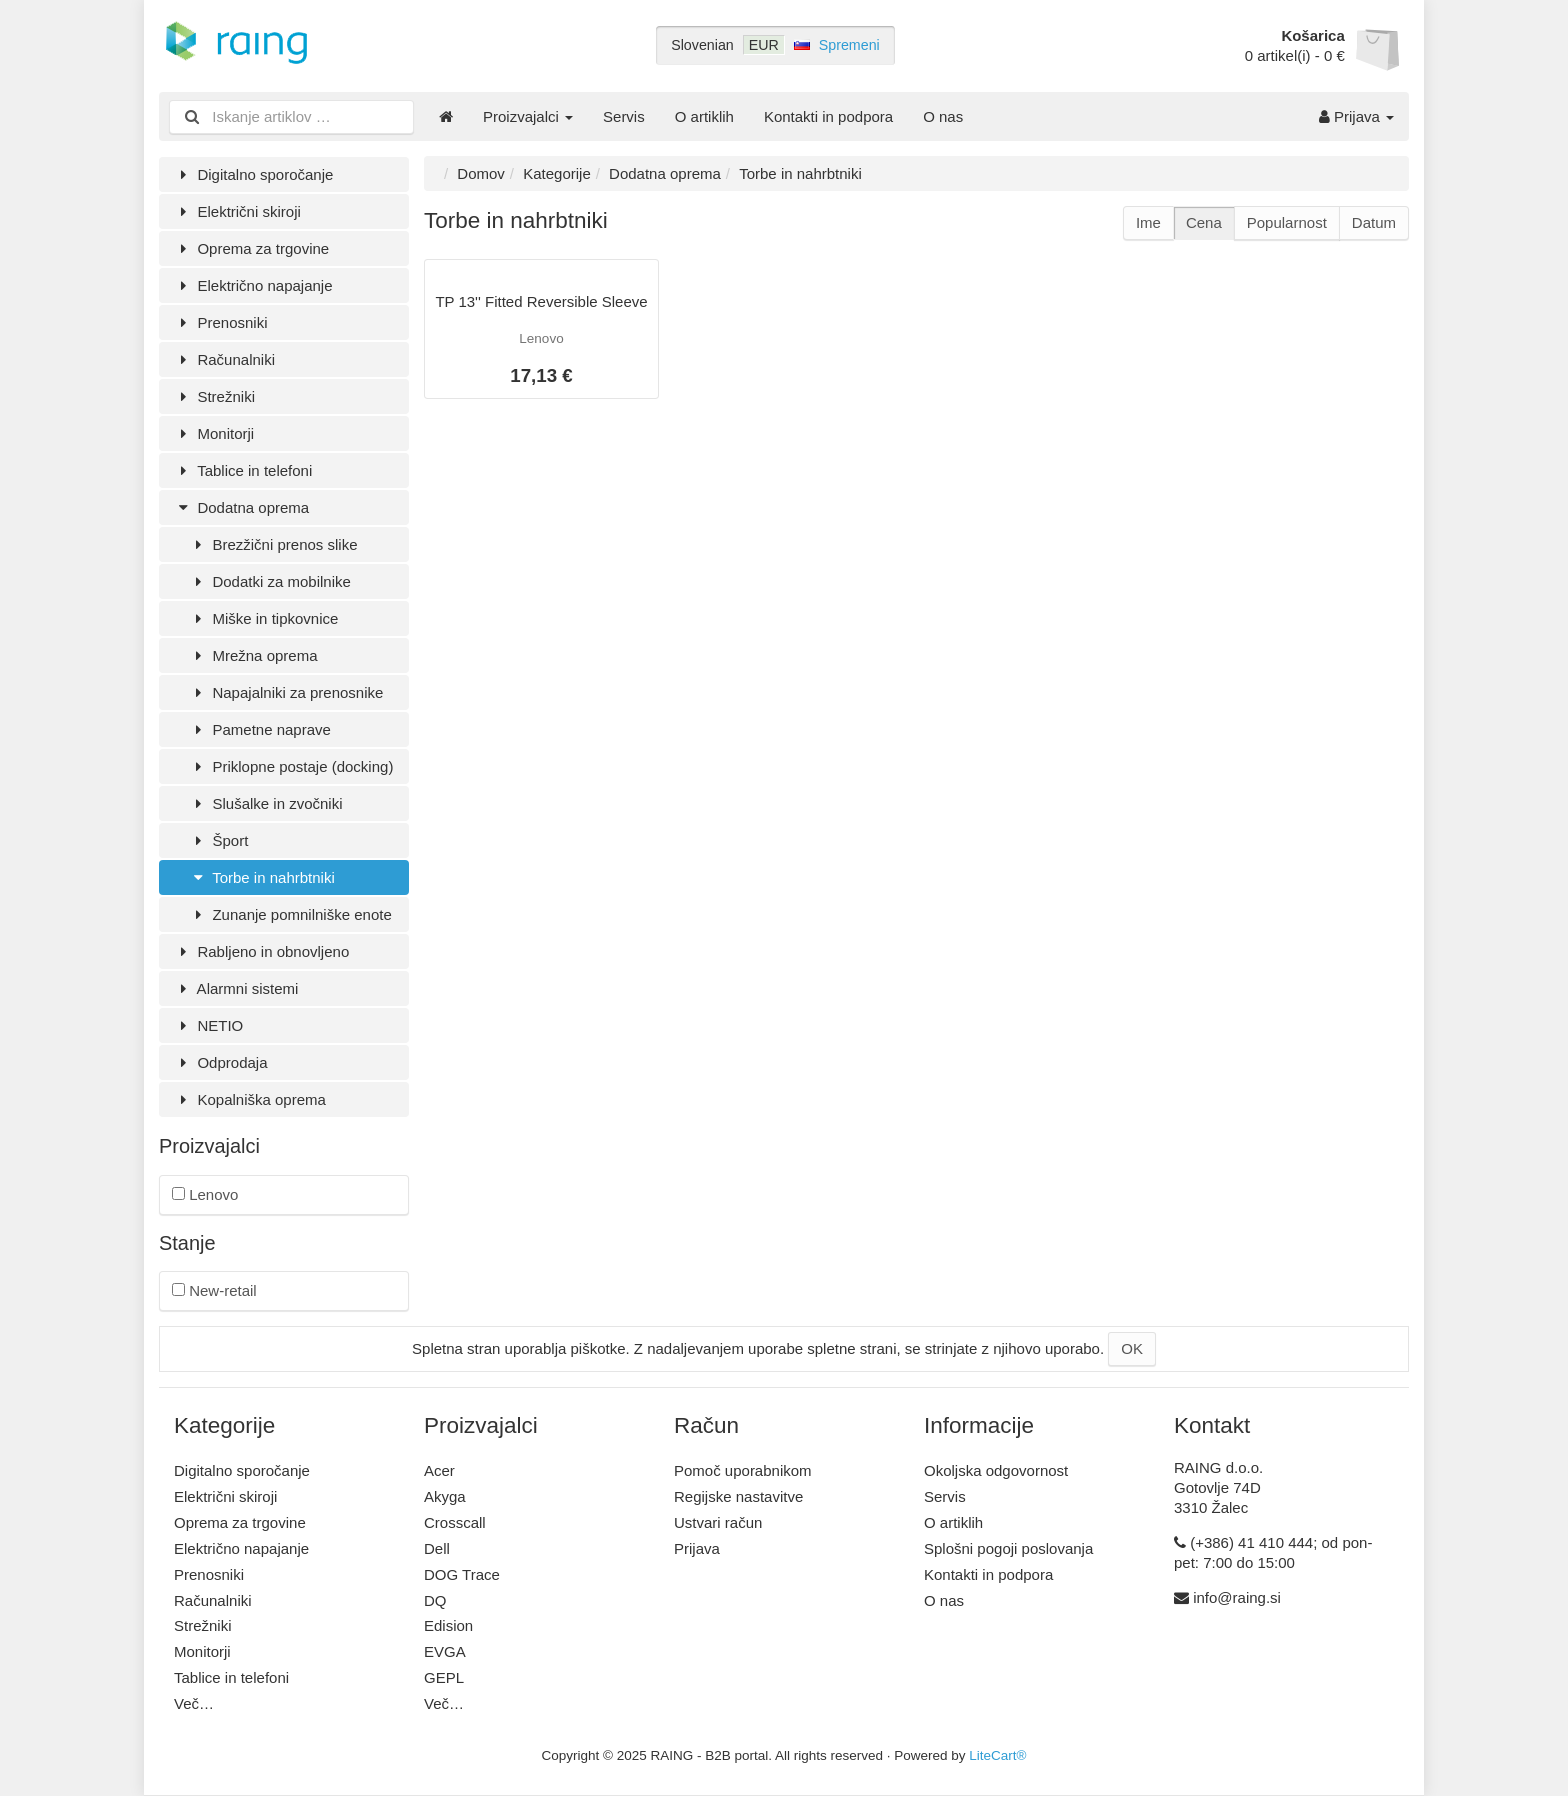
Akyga (445, 1496)
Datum (1374, 222)
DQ (435, 1600)
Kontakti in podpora (828, 116)
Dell (437, 1548)
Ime (1148, 222)
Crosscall (455, 1522)
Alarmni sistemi (236, 988)
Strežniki (214, 396)
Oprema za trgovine (251, 248)
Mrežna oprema (253, 655)
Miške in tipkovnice (263, 618)
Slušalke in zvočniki (266, 803)
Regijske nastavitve (738, 1496)
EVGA (445, 1651)
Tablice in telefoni (243, 470)
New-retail (214, 1290)
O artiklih (704, 116)
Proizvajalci (528, 116)
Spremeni (849, 45)
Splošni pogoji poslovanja (1008, 1548)
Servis (624, 116)
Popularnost (1287, 222)
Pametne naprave (260, 729)
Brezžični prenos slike (273, 544)
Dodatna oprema (241, 507)
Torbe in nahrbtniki (262, 877)
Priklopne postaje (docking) (291, 766)
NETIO (208, 1025)
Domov (481, 173)
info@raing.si (1237, 1597)
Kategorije (557, 173)
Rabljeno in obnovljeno (261, 951)
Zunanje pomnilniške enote (290, 914)
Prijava (1356, 116)
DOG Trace (462, 1574)
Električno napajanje (253, 285)
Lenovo (205, 1194)
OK (1132, 1348)
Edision (448, 1625)
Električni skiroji (237, 211)
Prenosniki (220, 322)
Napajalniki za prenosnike (286, 692)
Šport (218, 840)
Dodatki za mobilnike (270, 581)
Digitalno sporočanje (253, 174)
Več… (194, 1703)
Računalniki (224, 359)
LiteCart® (997, 1755)
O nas (943, 116)
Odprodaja (221, 1062)
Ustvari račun (718, 1522)
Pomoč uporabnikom (743, 1470)
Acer (439, 1470)
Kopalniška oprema (250, 1099)
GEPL (444, 1677)
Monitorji (214, 433)
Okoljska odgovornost (996, 1470)
